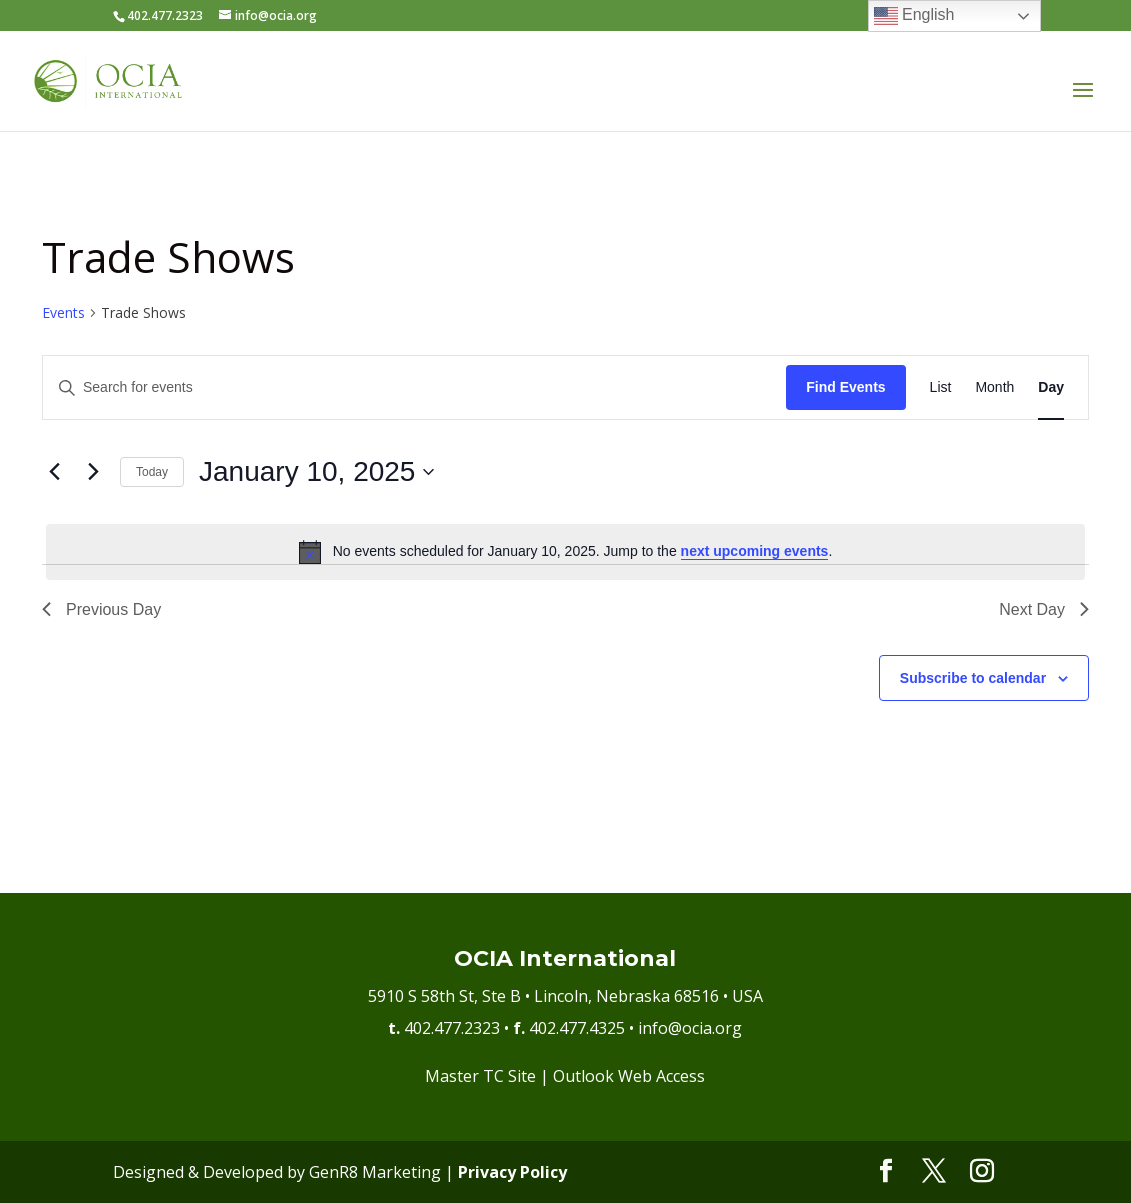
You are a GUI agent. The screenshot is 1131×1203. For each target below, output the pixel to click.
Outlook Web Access (629, 1076)
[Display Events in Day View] (1051, 387)
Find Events (845, 387)
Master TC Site (480, 1076)
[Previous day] (54, 472)
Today (152, 472)
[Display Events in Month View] (994, 387)
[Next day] (93, 472)
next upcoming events (755, 551)
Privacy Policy (512, 1172)
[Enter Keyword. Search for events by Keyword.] (414, 387)
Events (63, 312)
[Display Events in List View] (941, 387)
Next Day (1044, 609)
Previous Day (101, 609)
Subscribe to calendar (973, 678)
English (914, 16)
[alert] (565, 552)
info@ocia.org (690, 1028)
